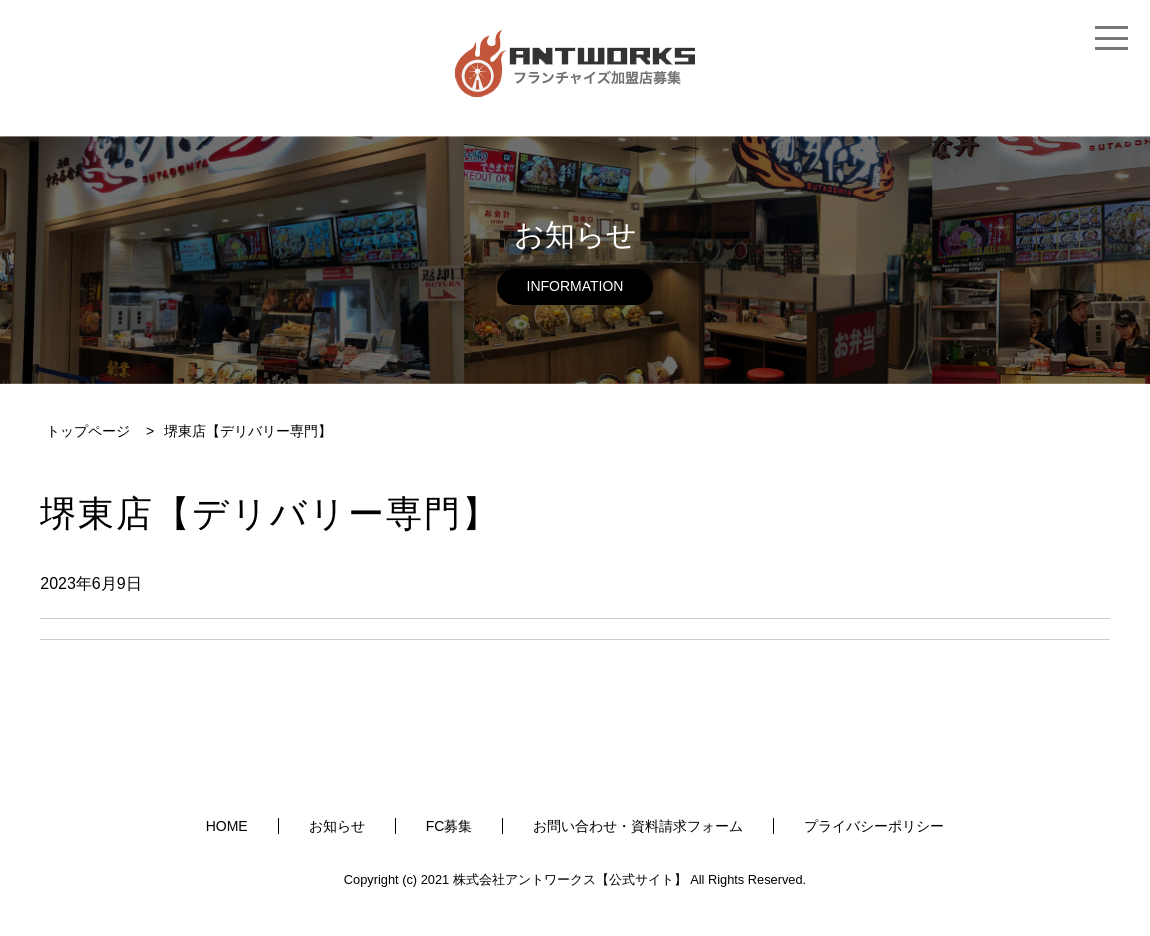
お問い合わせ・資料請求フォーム (638, 826)
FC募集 (449, 826)
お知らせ (337, 826)
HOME (227, 826)
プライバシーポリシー (874, 826)
